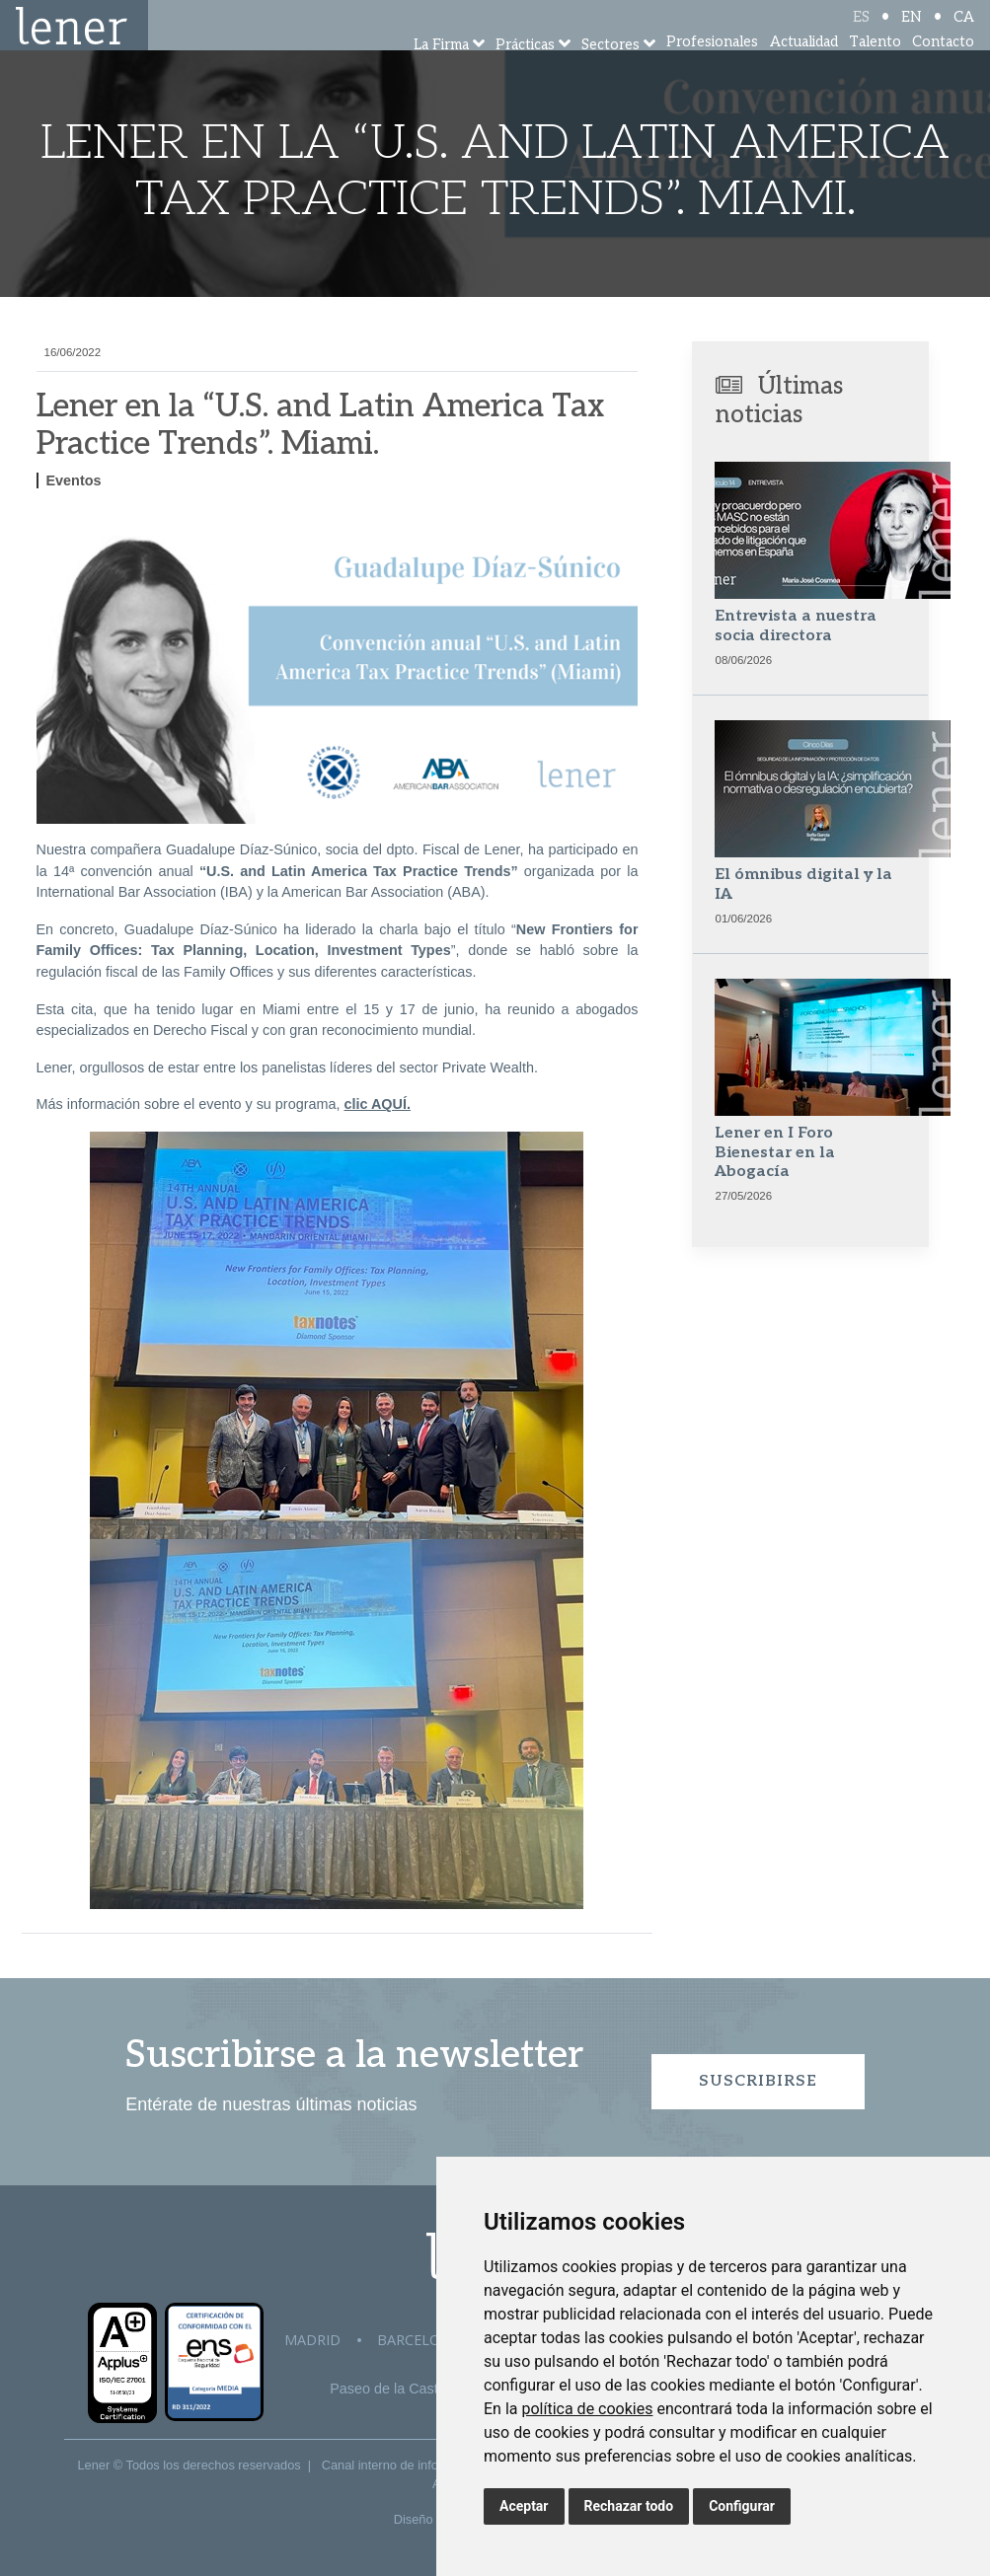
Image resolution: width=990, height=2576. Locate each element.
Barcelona (418, 2339)
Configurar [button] (742, 2506)
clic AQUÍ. (376, 1104)
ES (861, 32)
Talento (875, 68)
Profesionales (712, 68)
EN (911, 32)
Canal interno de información (403, 2465)
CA (963, 32)
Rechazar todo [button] (629, 2506)
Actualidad (804, 68)
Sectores (610, 71)
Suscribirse (758, 2081)
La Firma (441, 71)
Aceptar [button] (524, 2506)
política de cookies (586, 2408)
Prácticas (525, 71)
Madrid (312, 2339)
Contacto (943, 68)
